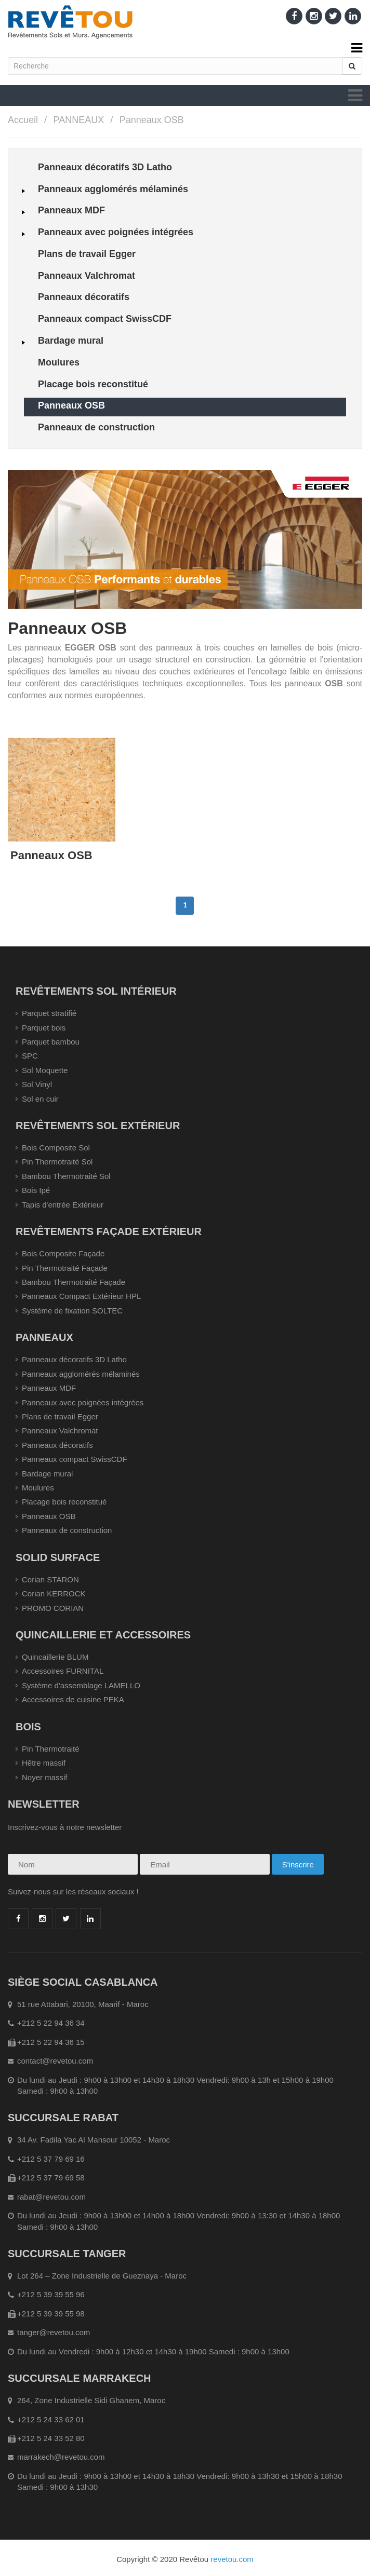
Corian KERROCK (54, 1593)
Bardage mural (47, 1473)
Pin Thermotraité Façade (65, 1268)
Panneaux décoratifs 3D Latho (74, 1359)
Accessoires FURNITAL (62, 1670)
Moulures (38, 1487)
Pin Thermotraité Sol (57, 1161)
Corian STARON (50, 1579)
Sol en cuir (40, 1098)
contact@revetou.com (55, 2060)
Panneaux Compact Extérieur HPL (81, 1296)
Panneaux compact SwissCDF (74, 1459)
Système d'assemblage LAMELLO (81, 1685)
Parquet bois (43, 1027)
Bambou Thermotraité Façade (73, 1282)
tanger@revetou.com (53, 2332)
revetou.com (232, 2559)
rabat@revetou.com (51, 2196)
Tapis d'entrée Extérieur (62, 1204)
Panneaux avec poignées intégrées (82, 1402)
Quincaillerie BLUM (55, 1656)
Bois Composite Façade (63, 1253)
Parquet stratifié (49, 1013)
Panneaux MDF (49, 1388)
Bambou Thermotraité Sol (66, 1176)
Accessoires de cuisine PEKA (73, 1699)
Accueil (23, 120)
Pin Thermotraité (51, 1748)
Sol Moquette (45, 1070)
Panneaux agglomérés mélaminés (81, 1374)
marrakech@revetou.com (61, 2456)
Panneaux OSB (152, 120)
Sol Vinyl (37, 1084)
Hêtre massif (43, 1762)
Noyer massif (45, 1777)
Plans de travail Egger (60, 1416)
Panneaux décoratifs (57, 1445)
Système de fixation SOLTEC (72, 1310)
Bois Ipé (36, 1190)
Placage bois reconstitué (64, 1501)
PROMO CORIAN (53, 1608)
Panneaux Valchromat (60, 1430)
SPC (30, 1055)
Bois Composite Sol (56, 1147)
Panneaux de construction (67, 1530)
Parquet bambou (51, 1041)
